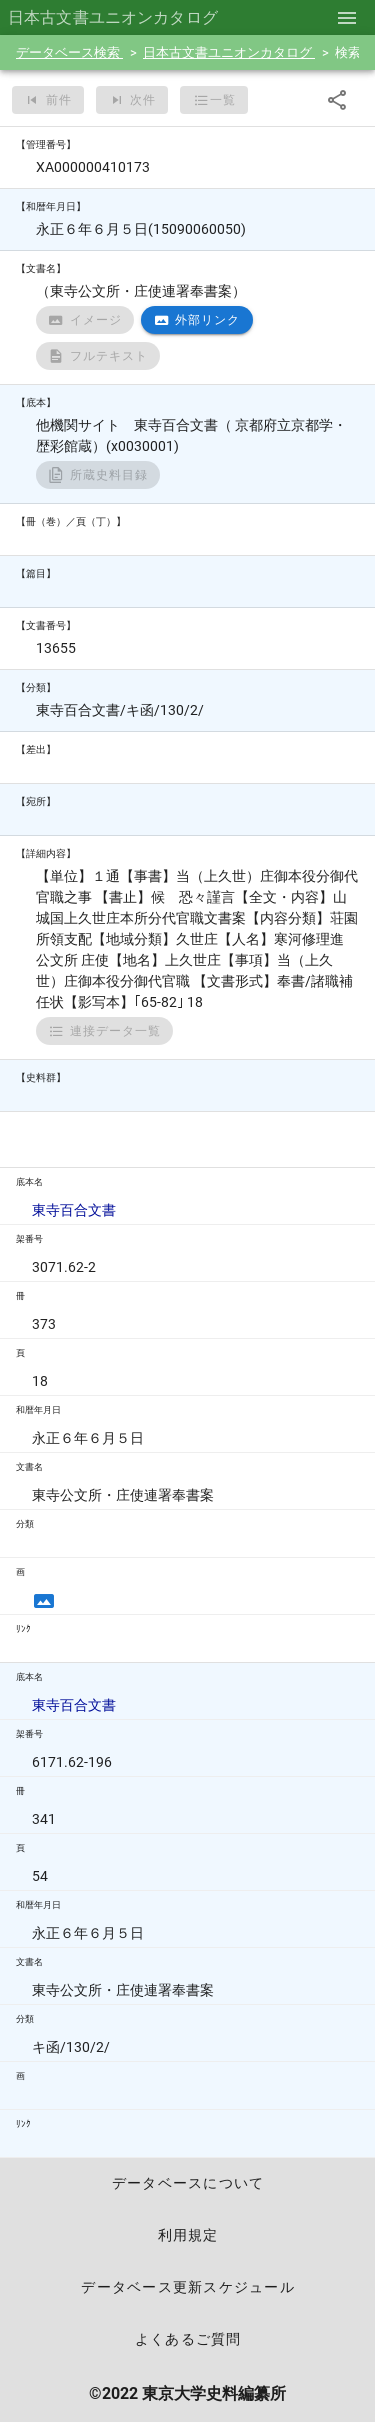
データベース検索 (69, 52)
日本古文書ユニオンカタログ (229, 52)
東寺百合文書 (74, 1210)
